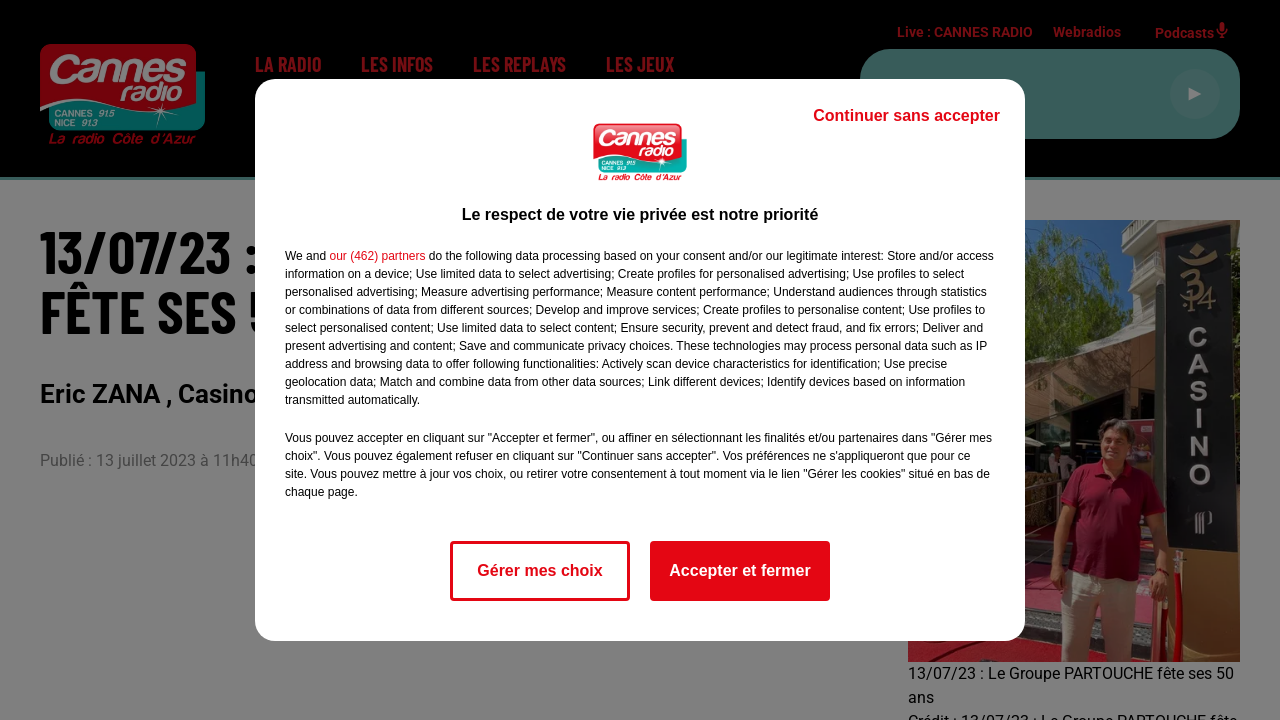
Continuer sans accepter (906, 115)
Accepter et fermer (739, 570)
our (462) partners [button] (377, 256)
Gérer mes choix (539, 570)
